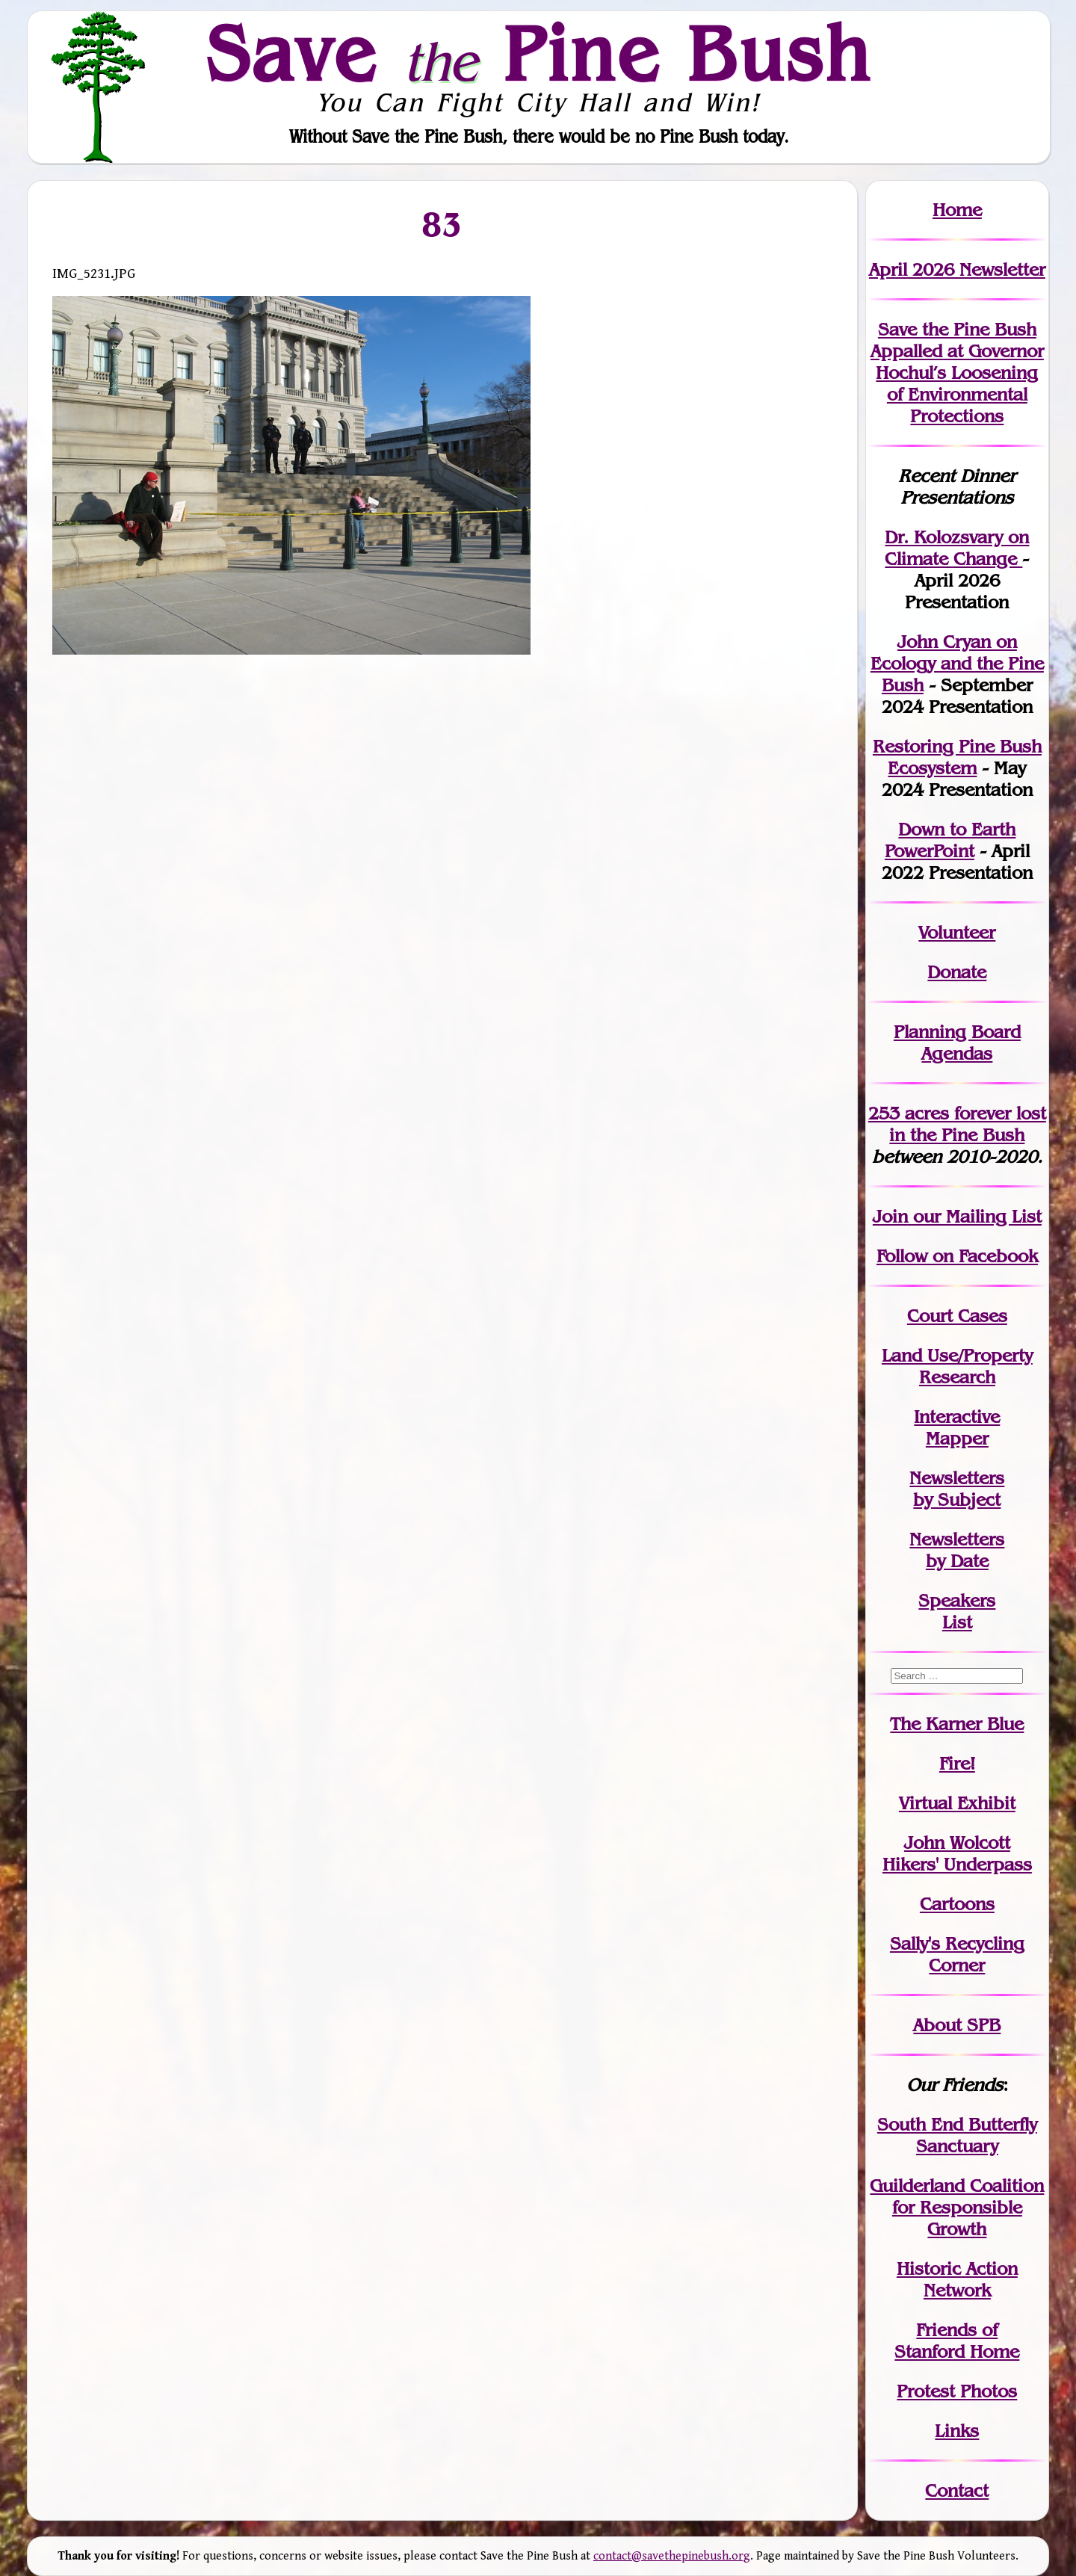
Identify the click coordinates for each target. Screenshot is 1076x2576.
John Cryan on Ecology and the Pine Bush (957, 663)
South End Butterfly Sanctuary (957, 2135)
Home (957, 209)
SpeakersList (956, 1611)
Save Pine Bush (538, 53)
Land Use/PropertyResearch (957, 1366)
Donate (956, 972)
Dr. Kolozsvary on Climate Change (957, 547)
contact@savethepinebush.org (671, 2556)
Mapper (957, 1438)
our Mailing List (975, 1216)
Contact (957, 2490)
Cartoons (957, 1904)
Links (957, 2430)
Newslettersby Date (956, 1550)
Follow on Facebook (957, 1256)
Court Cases (957, 1315)
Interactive (957, 1416)
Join (890, 1216)
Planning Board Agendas (957, 1042)
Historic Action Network (957, 2279)
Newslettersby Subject (956, 1488)
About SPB (957, 2025)
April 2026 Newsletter (957, 269)
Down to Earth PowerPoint (950, 840)
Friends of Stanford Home (956, 2340)
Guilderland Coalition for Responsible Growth (957, 2207)
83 (442, 224)
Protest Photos (957, 2391)
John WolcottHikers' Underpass (957, 1853)
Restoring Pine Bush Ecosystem (957, 757)
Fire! (957, 1763)
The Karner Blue (957, 1724)
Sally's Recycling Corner (957, 1954)
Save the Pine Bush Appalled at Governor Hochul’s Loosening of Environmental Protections (957, 372)
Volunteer (956, 932)
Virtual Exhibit (957, 1803)
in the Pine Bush (967, 1124)
